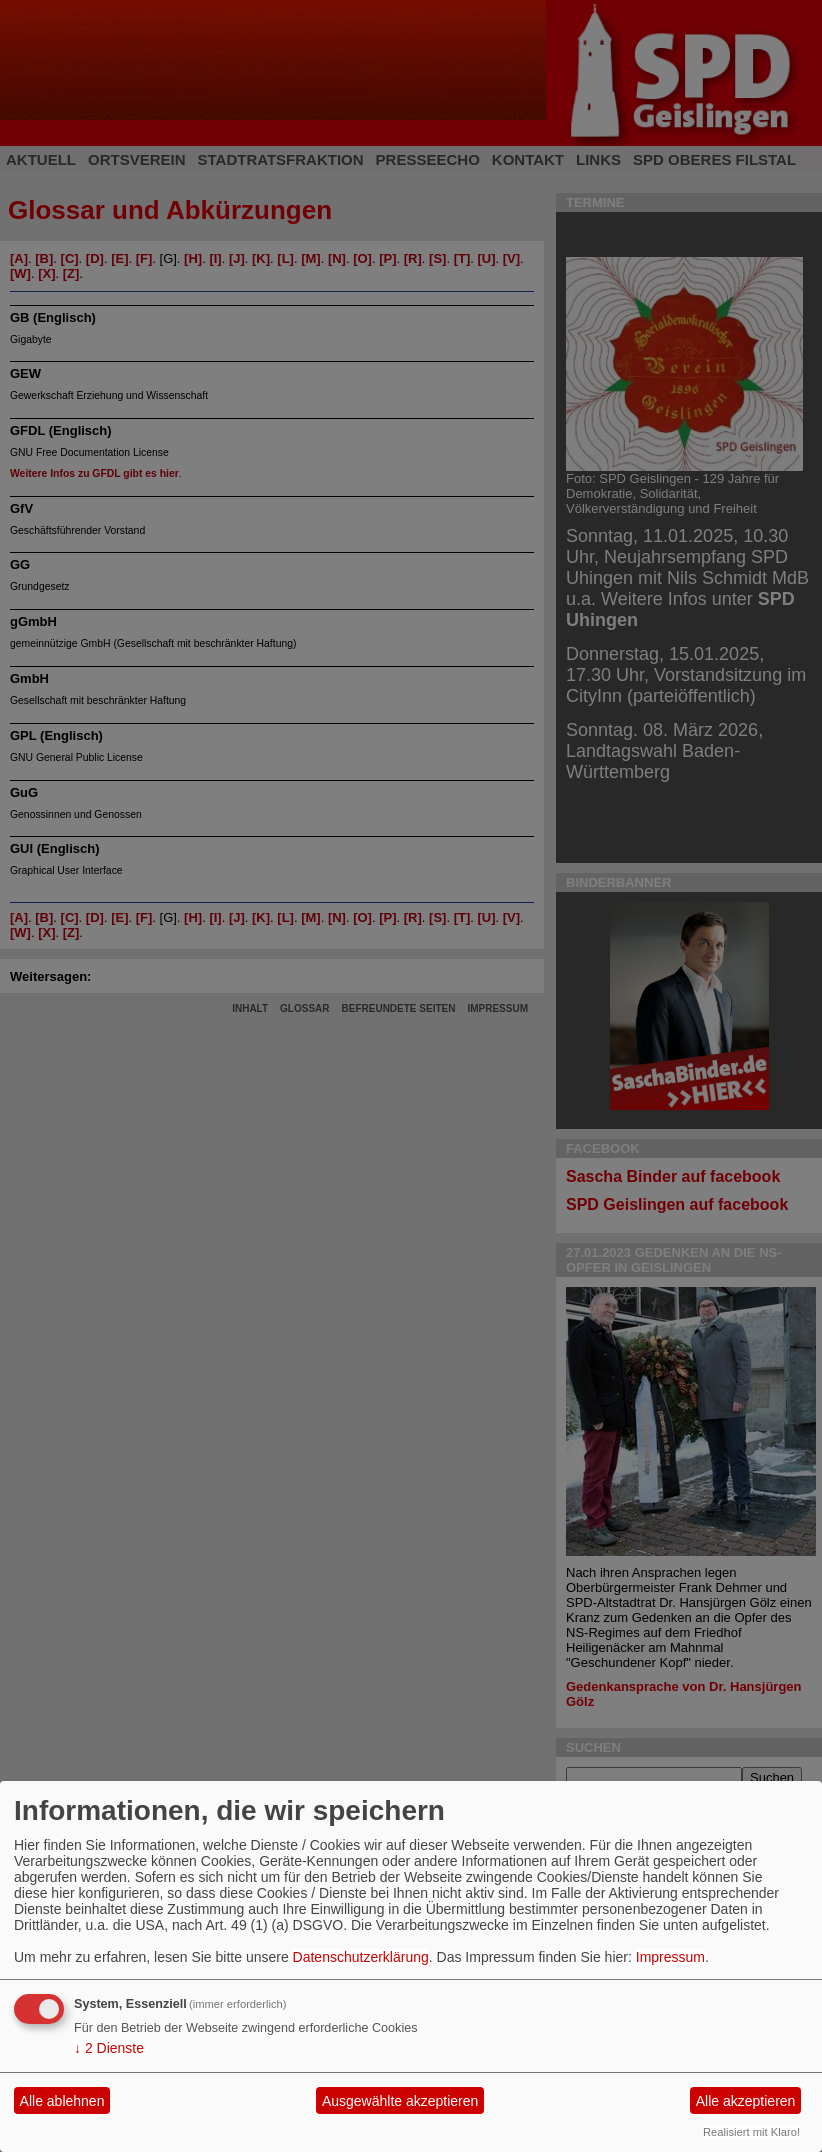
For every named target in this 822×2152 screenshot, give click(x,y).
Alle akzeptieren (746, 2101)
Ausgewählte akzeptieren (400, 2101)
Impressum (670, 1957)
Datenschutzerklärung (361, 1957)
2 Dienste (109, 2048)
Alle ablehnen (62, 2101)
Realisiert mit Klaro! (751, 2132)
